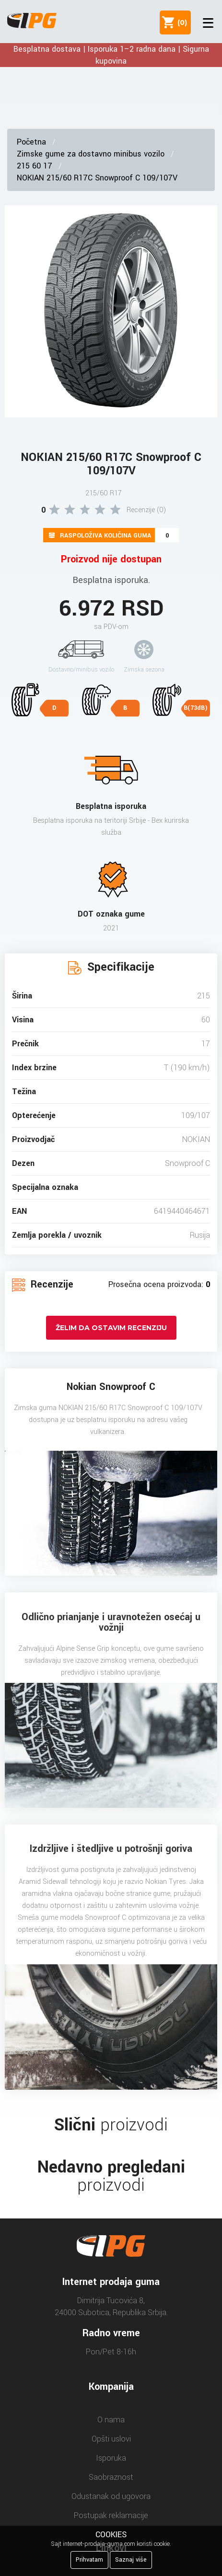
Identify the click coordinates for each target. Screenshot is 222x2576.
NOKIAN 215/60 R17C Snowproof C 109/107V (97, 177)
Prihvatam (89, 2559)
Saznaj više (131, 2559)
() (180, 22)
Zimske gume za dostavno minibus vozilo (90, 153)
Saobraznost (111, 2477)
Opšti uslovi (111, 2438)
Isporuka (111, 2458)
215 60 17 (34, 165)
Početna (31, 141)
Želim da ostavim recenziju (111, 1327)
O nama (111, 2419)
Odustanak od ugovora (111, 2496)
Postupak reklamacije (111, 2515)
